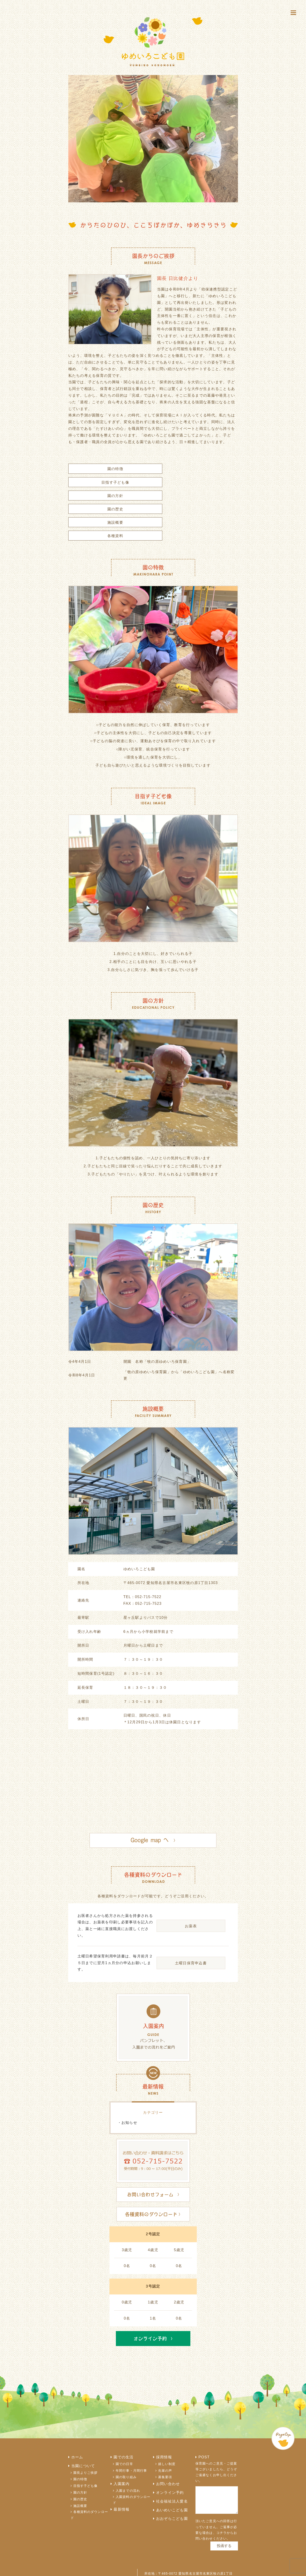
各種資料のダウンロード (89, 2461)
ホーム (77, 2404)
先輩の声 (165, 2417)
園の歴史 (95, 482)
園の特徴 (95, 469)
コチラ (221, 2479)
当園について (83, 2412)
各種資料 (211, 482)
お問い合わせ (168, 2431)
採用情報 (164, 2404)
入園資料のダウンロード (131, 2446)
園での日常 (124, 2410)
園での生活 (123, 2404)
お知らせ (129, 2069)
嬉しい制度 (167, 2410)
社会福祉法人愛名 (172, 2448)
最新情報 (121, 2456)
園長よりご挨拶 (85, 2419)
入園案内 (121, 2431)
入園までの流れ (128, 2437)
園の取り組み (126, 2424)
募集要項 (165, 2424)
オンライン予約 (170, 2439)
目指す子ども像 (153, 469)
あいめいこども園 (172, 2457)
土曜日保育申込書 (191, 1910)
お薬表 (191, 1873)
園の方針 (211, 469)
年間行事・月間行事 (131, 2417)
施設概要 (153, 482)
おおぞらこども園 (172, 2465)
